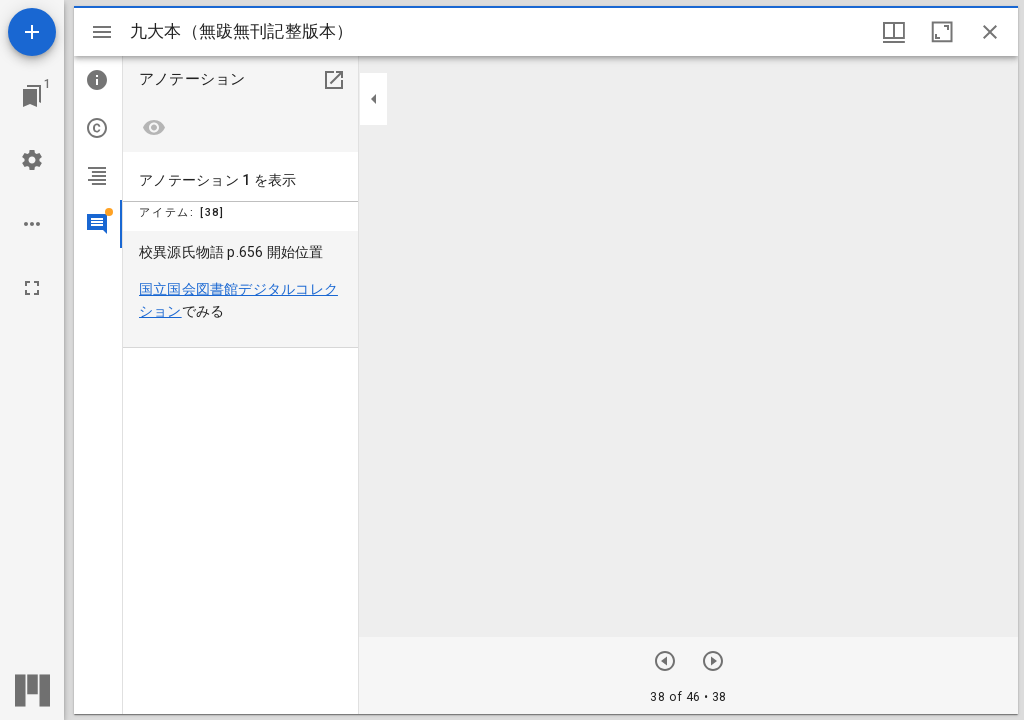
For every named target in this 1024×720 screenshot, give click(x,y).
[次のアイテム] (665, 661)
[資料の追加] (32, 32)
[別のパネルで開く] (334, 80)
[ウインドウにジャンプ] (32, 96)
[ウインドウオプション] (894, 32)
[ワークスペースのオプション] (32, 224)
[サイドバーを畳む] (374, 99)
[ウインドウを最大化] (942, 32)
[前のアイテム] (713, 661)
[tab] (98, 80)
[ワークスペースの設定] (32, 160)
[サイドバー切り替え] (102, 32)
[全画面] (32, 288)
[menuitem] (240, 289)
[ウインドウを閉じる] (990, 32)
